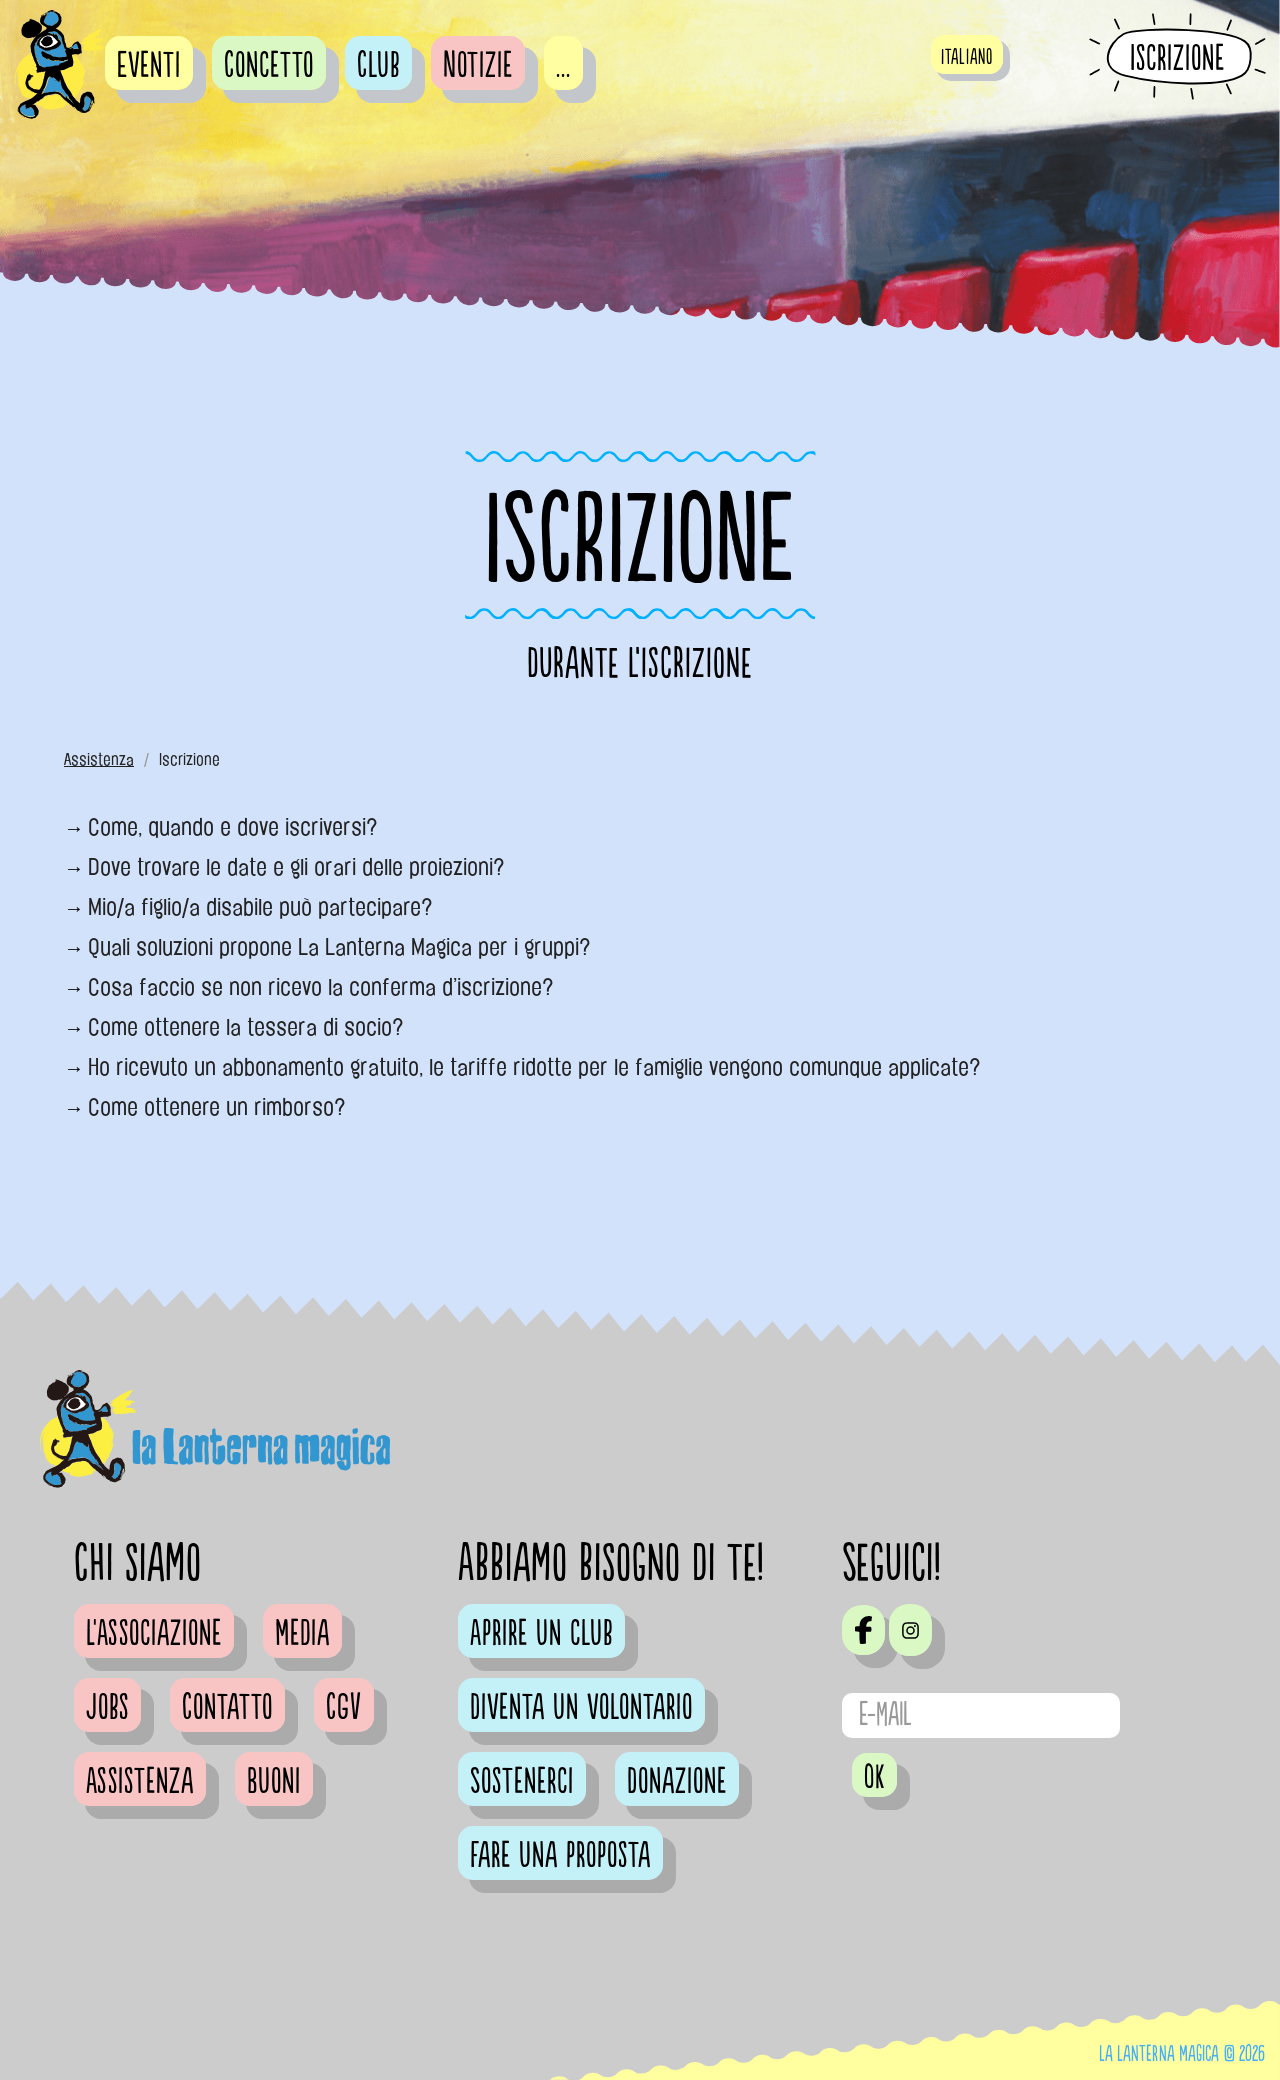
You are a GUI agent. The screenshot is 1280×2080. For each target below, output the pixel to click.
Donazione (677, 1782)
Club (378, 66)
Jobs (107, 1708)
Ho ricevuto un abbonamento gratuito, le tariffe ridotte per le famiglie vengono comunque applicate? (534, 1067)
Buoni (274, 1782)
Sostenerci (522, 1782)
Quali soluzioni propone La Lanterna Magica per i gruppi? (339, 947)
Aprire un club (541, 1634)
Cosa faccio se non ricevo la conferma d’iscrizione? (321, 987)
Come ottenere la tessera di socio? (246, 1027)
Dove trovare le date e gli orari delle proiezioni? (296, 867)
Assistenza (99, 759)
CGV (344, 1708)
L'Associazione (154, 1634)
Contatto (227, 1708)
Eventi (149, 66)
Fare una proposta (560, 1856)
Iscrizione (1177, 58)
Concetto (269, 66)
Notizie (478, 66)
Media (302, 1634)
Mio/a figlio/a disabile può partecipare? (260, 907)
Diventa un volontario (581, 1708)
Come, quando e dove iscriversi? (233, 827)
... (563, 66)
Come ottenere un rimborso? (217, 1107)
